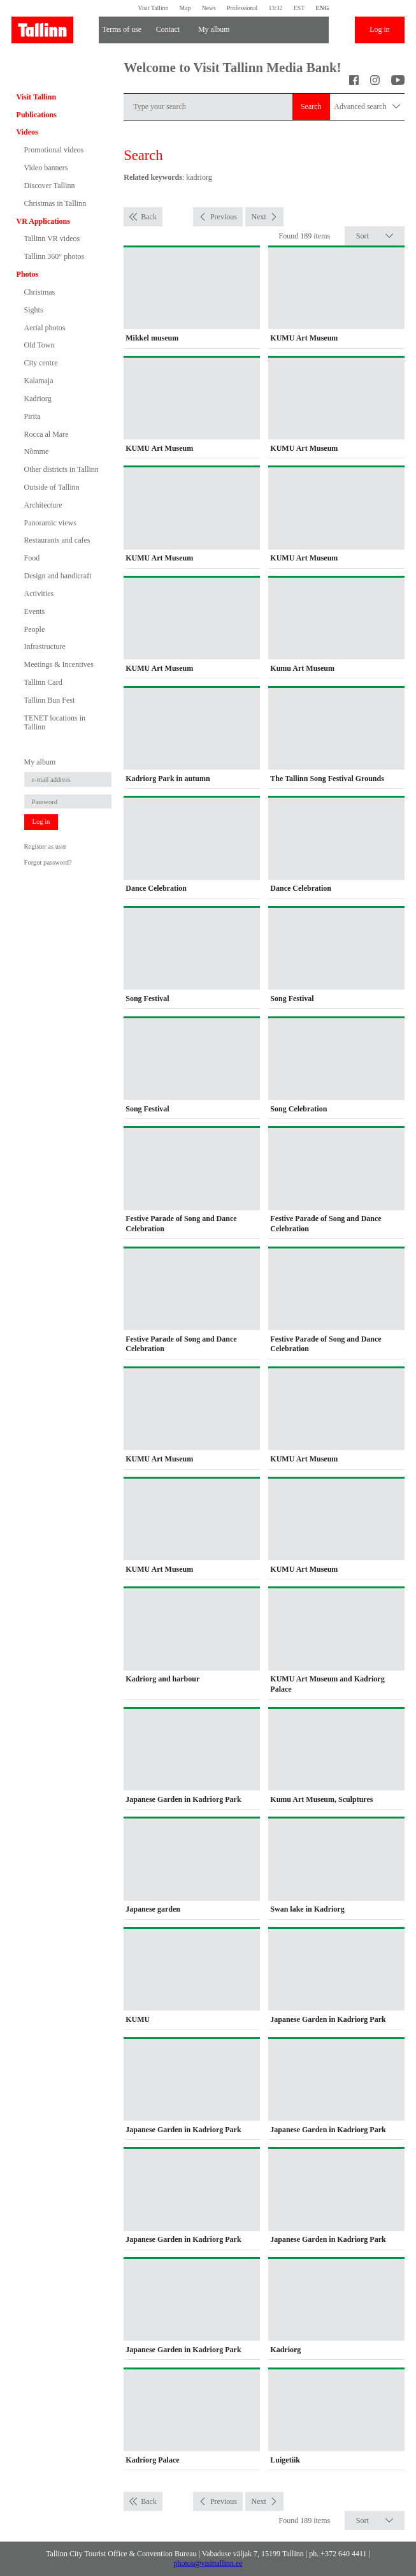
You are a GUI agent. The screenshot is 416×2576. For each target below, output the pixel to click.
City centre (41, 362)
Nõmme (36, 451)
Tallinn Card (43, 682)
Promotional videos (54, 149)
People (34, 629)
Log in (379, 29)
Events (34, 611)
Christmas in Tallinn (55, 203)
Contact (168, 29)
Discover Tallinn (49, 185)
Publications (37, 114)
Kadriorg (38, 398)
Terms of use (121, 29)
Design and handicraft (58, 575)
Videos (27, 132)
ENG (322, 7)
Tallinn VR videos (52, 238)
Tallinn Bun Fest (49, 700)
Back (149, 216)
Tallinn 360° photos (54, 256)
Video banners (46, 167)
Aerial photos (45, 327)
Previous (223, 216)
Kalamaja (39, 380)
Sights (33, 309)
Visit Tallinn (153, 7)
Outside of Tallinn (52, 487)
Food (32, 557)
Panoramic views (50, 522)
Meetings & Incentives (59, 664)
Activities (39, 593)
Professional (242, 7)
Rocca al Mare (46, 434)
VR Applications (43, 221)
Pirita (32, 416)
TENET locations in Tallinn (54, 722)
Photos (28, 274)
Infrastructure (45, 646)
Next (258, 216)
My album (214, 29)
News (209, 7)
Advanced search (367, 107)
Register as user (45, 846)
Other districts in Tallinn (61, 469)
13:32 (275, 7)
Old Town (39, 344)
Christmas (39, 292)
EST (299, 7)
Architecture (43, 505)
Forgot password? (48, 862)
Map (185, 7)
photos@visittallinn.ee (207, 2563)
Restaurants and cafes (57, 540)
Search (311, 106)
